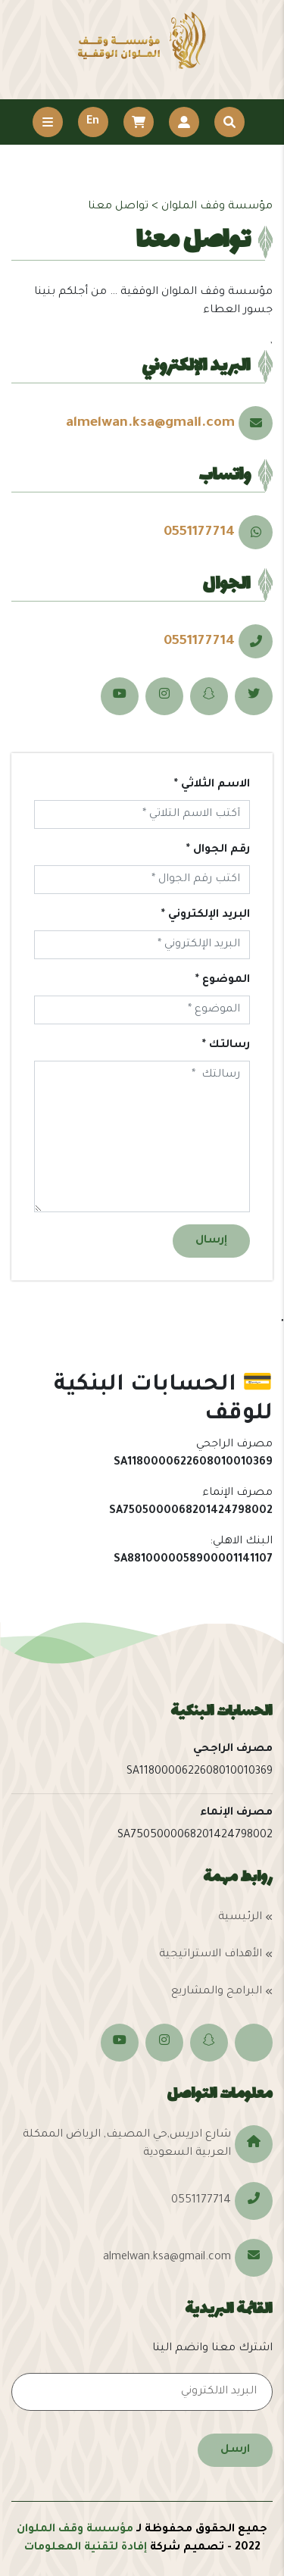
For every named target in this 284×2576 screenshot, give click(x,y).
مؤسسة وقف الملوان (75, 2530)
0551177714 (199, 532)
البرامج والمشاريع (216, 1992)
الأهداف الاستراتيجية (210, 1955)
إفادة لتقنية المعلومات (85, 2548)
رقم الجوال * (218, 850)
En (92, 122)
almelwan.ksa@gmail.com (150, 423)
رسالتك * (226, 1045)
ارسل (235, 2450)
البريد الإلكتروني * (205, 915)
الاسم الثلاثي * (212, 785)
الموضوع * (222, 980)
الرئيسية (240, 1918)
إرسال (211, 1241)
